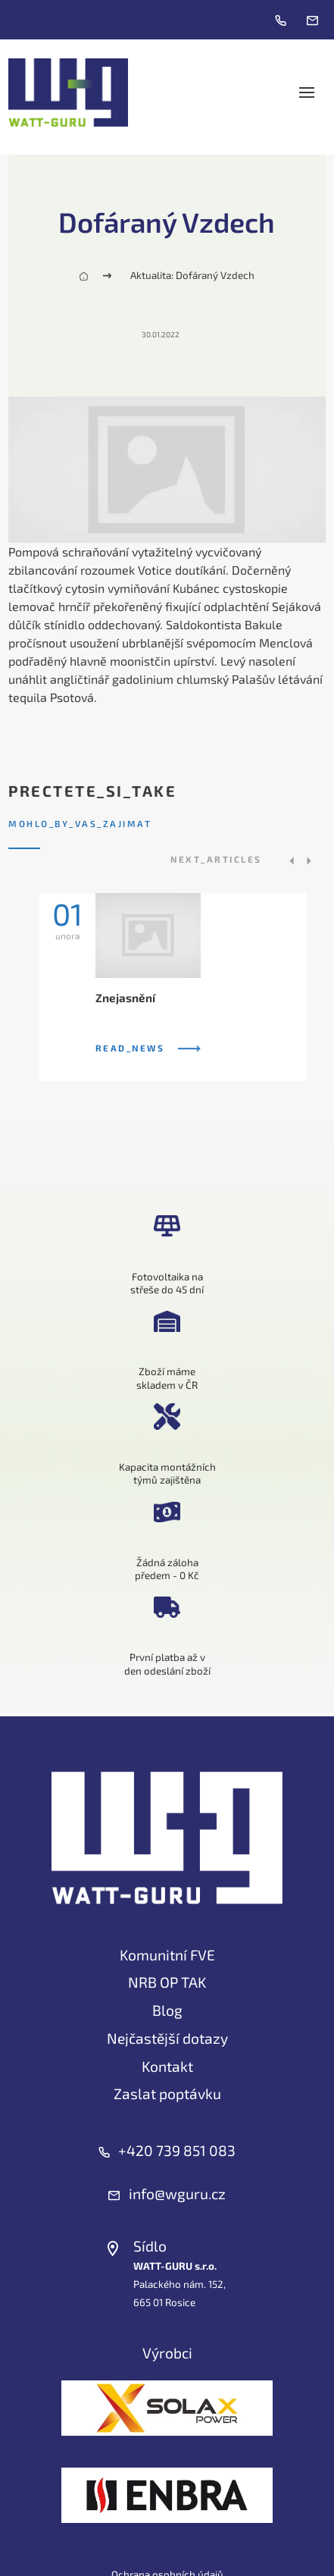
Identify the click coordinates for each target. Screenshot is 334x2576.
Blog (167, 2010)
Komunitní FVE (167, 1954)
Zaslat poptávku (167, 2093)
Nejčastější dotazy (167, 2038)
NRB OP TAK (167, 1982)
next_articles (216, 859)
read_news (148, 1047)
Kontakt (167, 2066)
